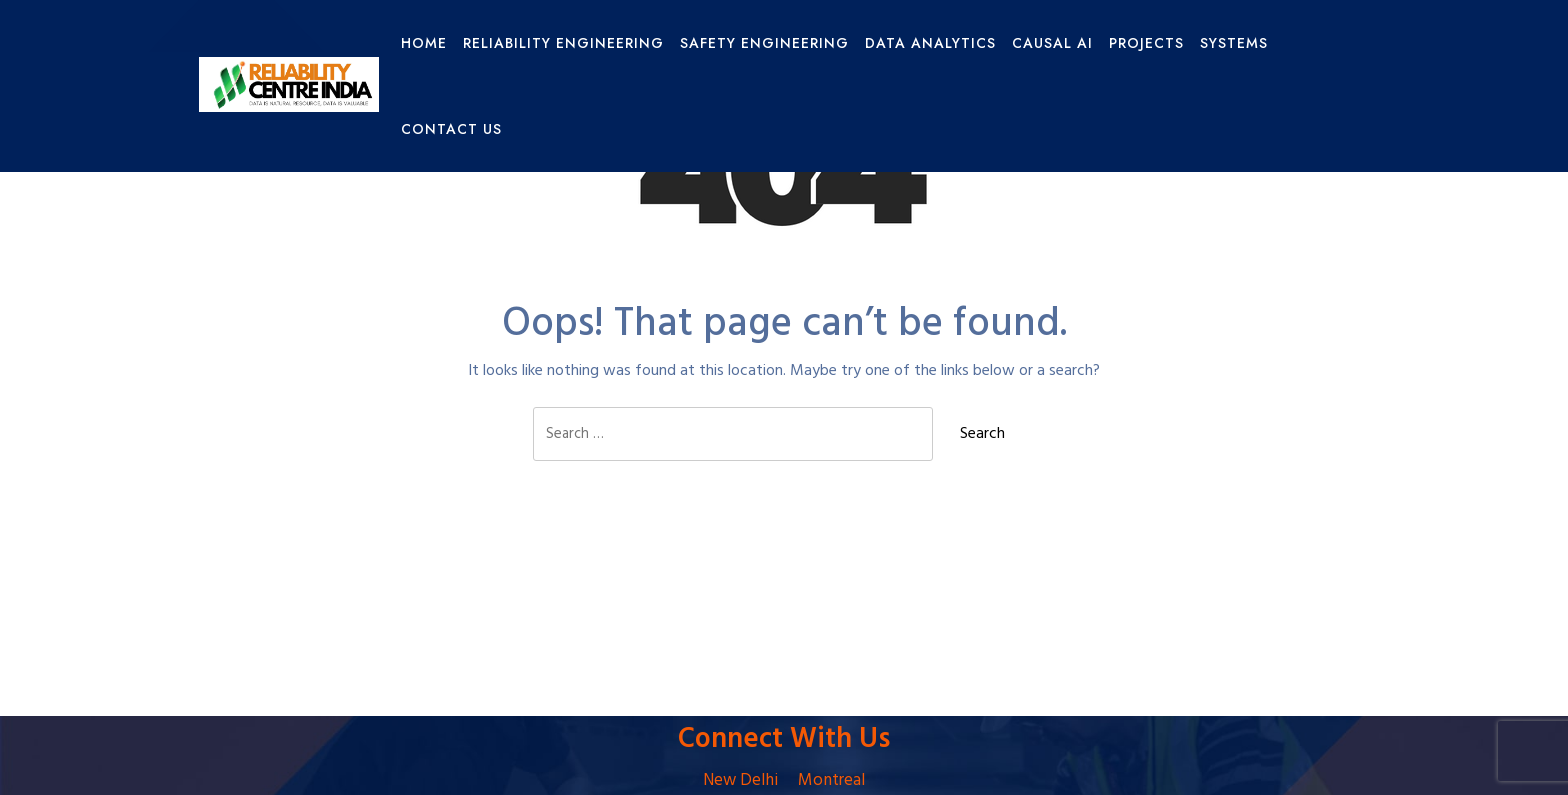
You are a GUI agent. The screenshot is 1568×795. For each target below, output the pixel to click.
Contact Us (451, 129)
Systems (1234, 43)
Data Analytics (930, 43)
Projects (1146, 43)
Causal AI (1052, 43)
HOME (424, 43)
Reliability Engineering (563, 43)
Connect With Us (784, 740)
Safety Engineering (764, 43)
